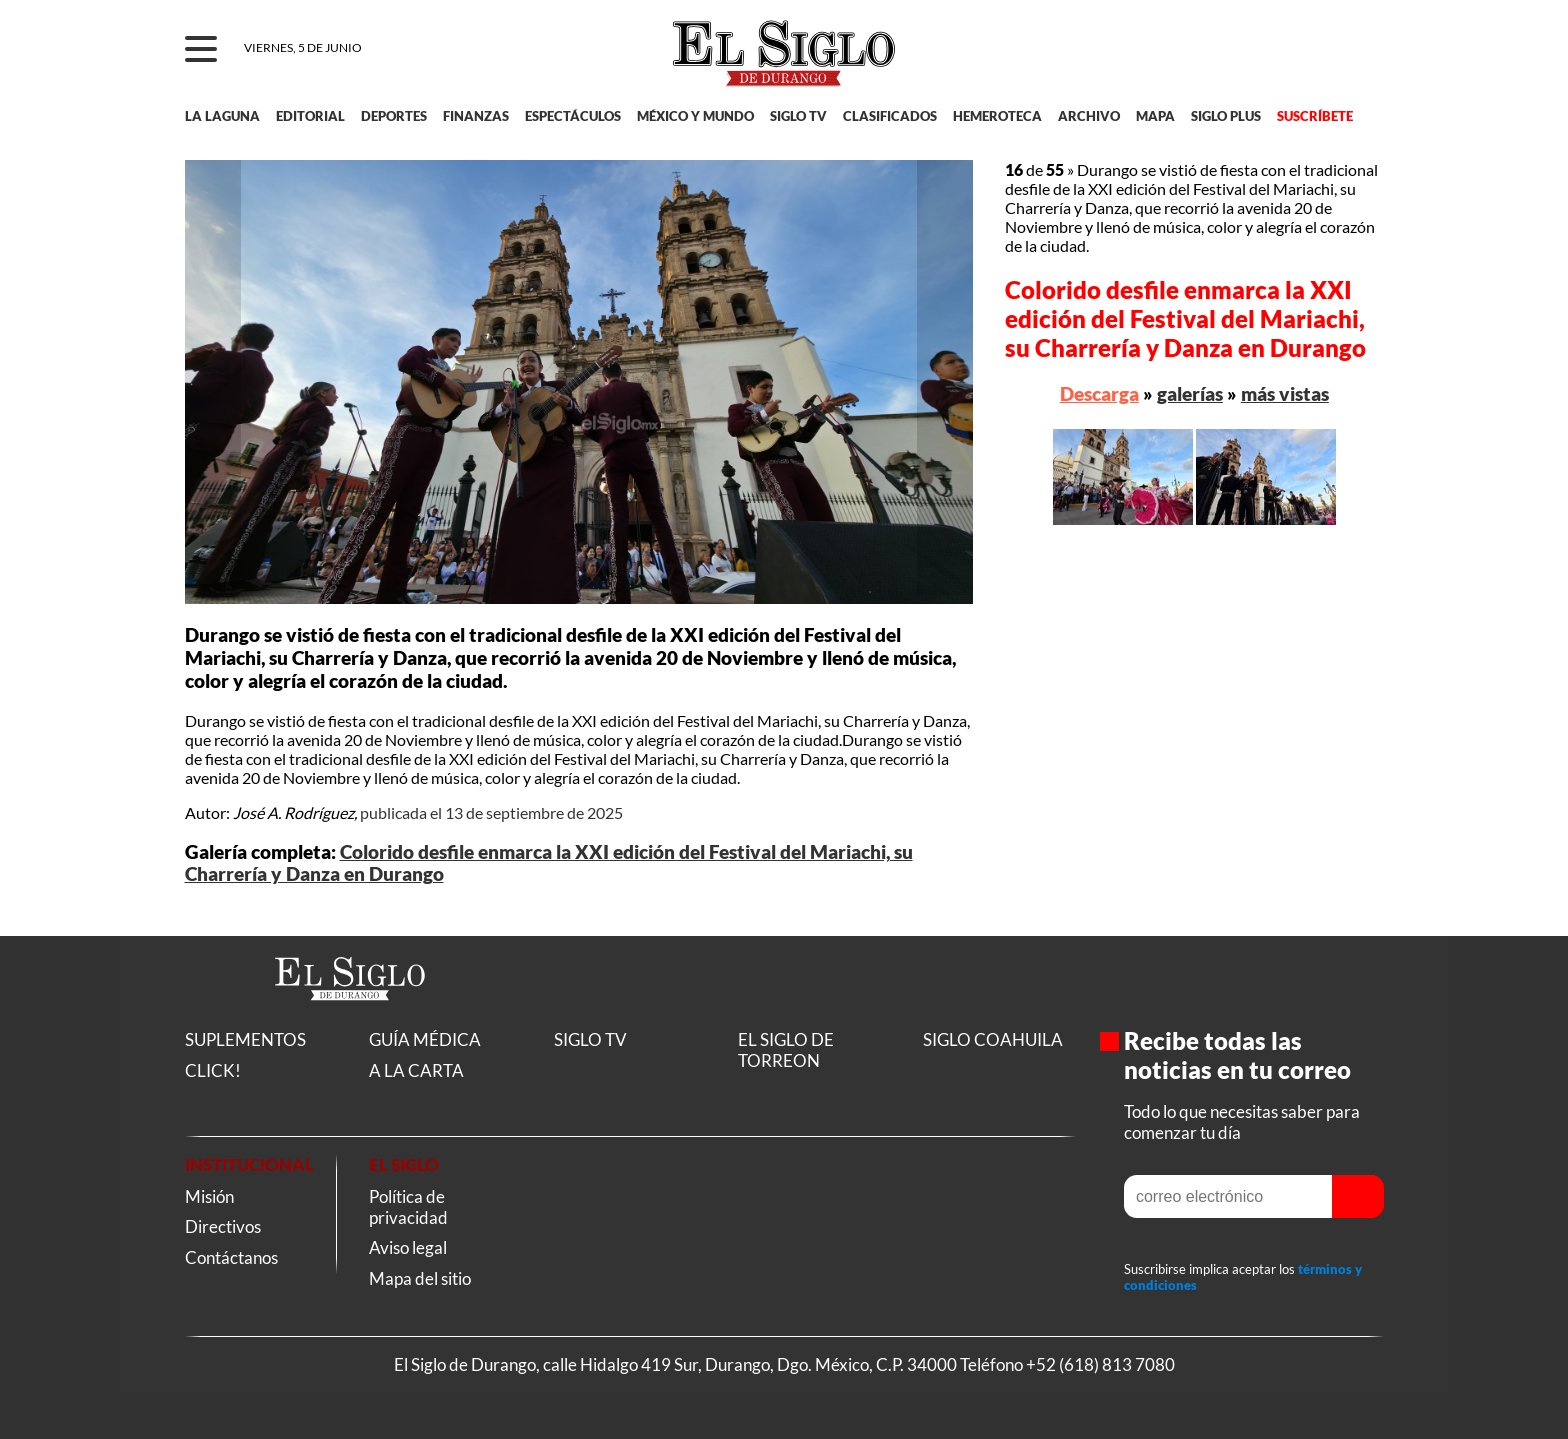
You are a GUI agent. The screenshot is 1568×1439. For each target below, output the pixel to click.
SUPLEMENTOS (245, 1039)
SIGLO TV (798, 116)
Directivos (223, 1226)
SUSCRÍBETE (1315, 116)
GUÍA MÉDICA (425, 1039)
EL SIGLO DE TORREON (786, 1050)
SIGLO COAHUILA (993, 1039)
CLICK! (213, 1070)
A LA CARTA (416, 1070)
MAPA (1155, 116)
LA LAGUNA (222, 116)
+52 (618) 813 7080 (1100, 1364)
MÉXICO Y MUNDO (695, 116)
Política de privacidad (408, 1207)
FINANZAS (476, 116)
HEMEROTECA (997, 116)
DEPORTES (394, 116)
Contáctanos (231, 1257)
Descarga (1099, 393)
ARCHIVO (1089, 116)
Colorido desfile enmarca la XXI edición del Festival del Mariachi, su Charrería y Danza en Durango (1185, 318)
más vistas (1285, 393)
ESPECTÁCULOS (573, 116)
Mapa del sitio (420, 1278)
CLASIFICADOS (890, 116)
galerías (1190, 393)
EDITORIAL (310, 116)
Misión (209, 1196)
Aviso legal (408, 1247)
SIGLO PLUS (1226, 116)
